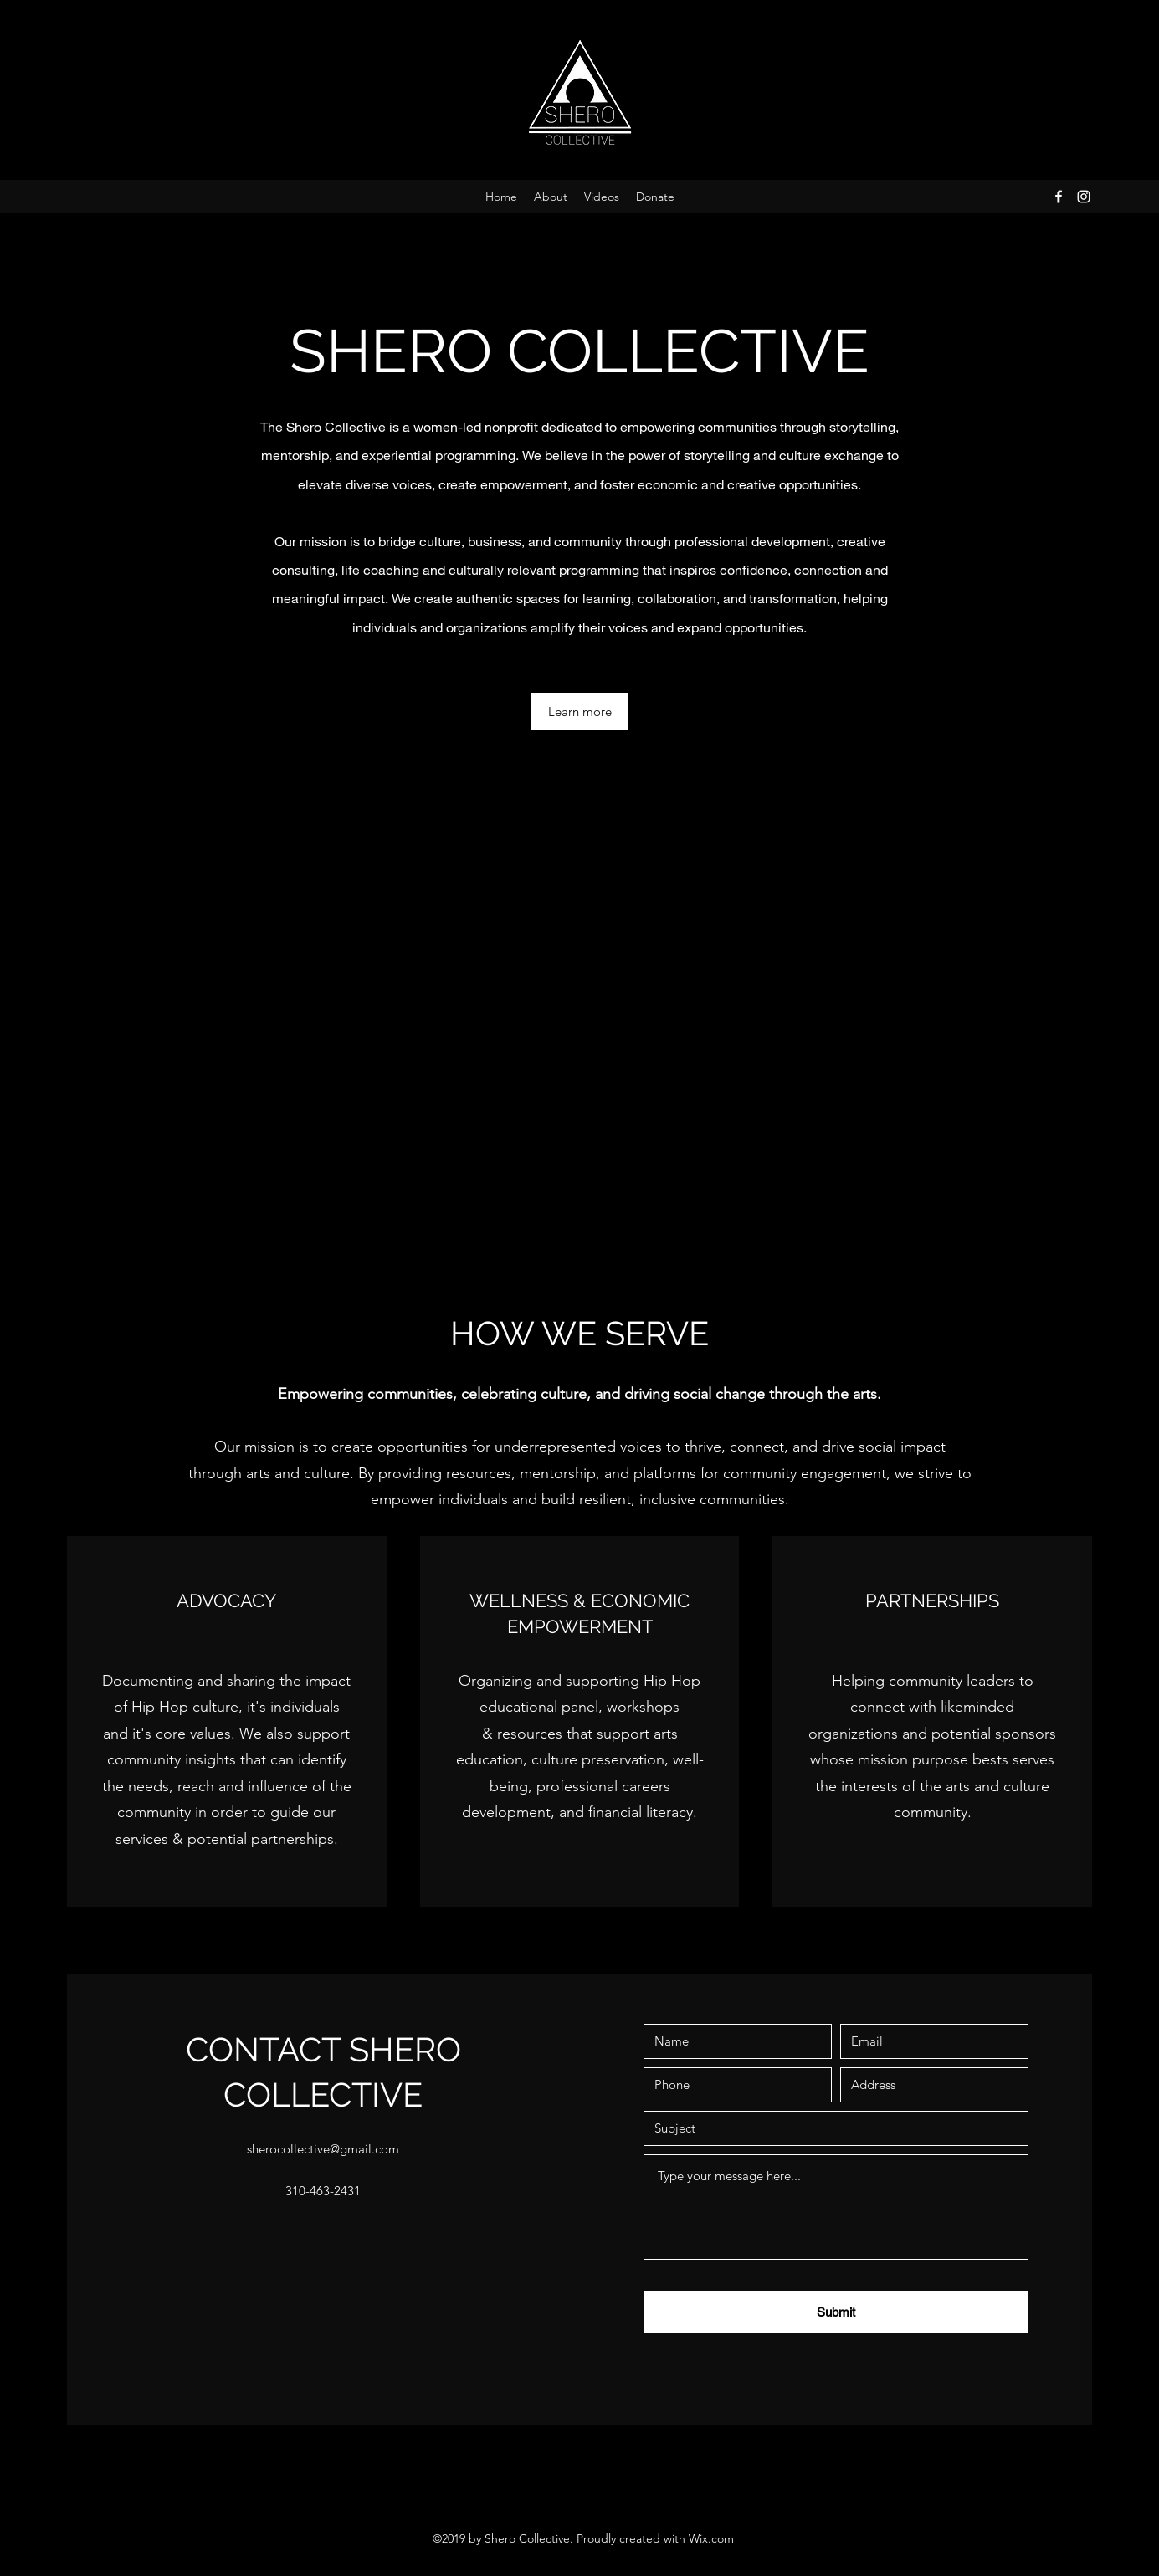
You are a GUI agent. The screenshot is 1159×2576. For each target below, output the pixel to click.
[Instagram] (1083, 196)
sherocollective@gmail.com (323, 2149)
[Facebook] (1058, 196)
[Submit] (836, 2312)
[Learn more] (579, 711)
